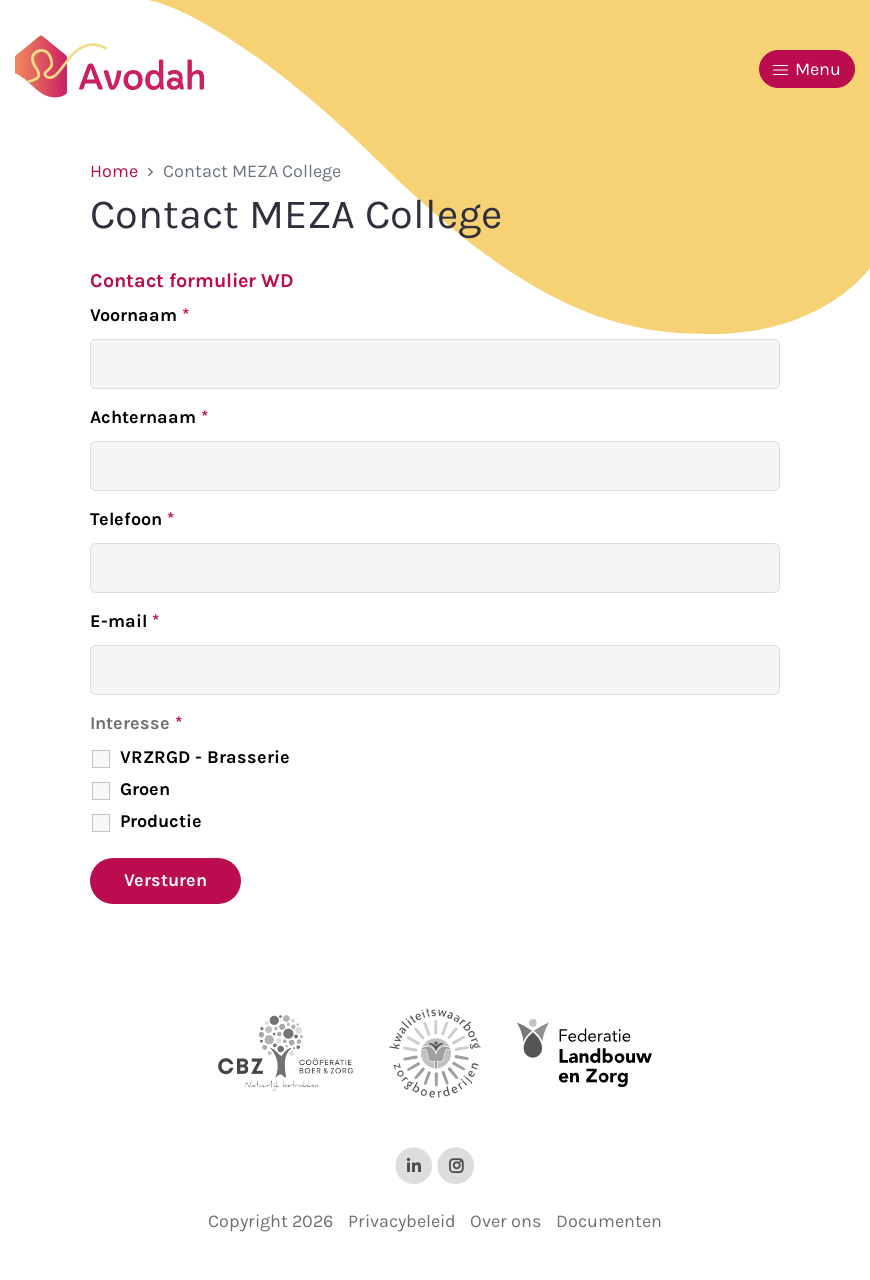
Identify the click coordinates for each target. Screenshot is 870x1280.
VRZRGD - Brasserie (205, 757)
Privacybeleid (402, 1221)
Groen (145, 789)
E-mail (124, 621)
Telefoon (132, 519)
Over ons (505, 1221)
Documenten (609, 1221)
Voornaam (139, 315)
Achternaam (149, 417)
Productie (161, 821)
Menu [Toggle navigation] (806, 69)
